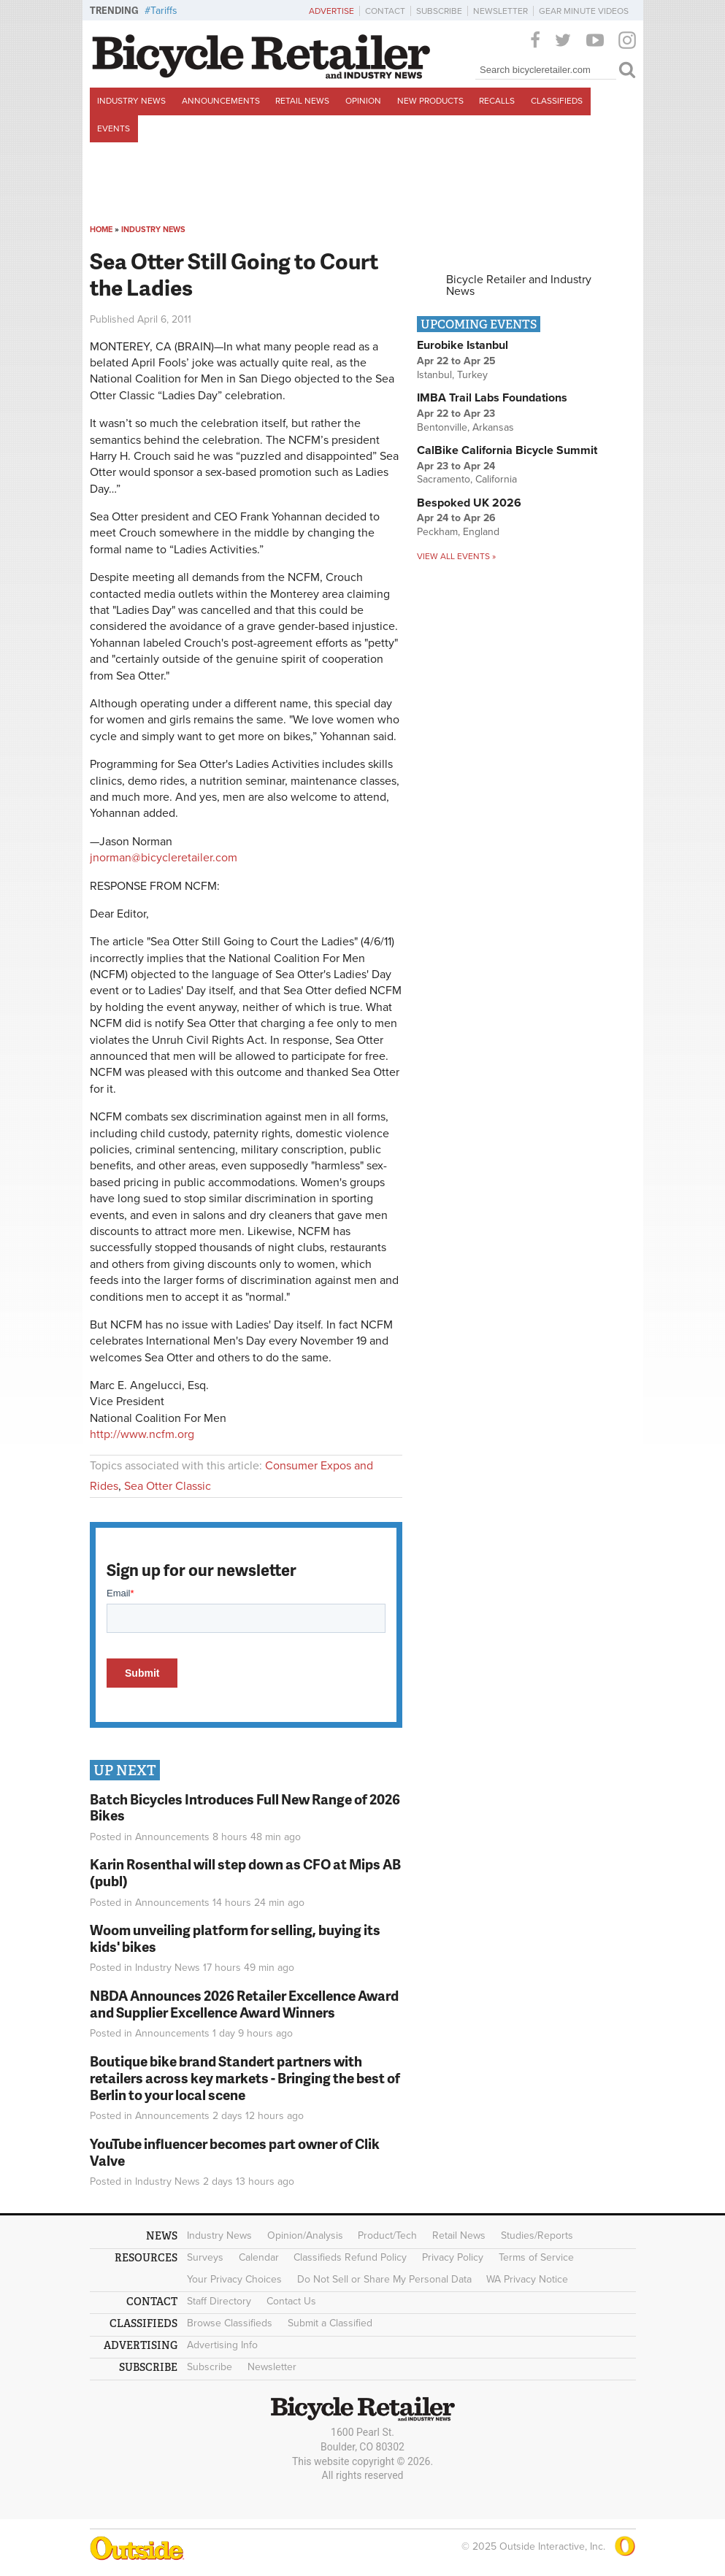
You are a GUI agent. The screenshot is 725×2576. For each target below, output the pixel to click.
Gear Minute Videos (584, 11)
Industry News (131, 101)
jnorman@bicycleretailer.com (163, 857)
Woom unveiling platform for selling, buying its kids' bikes (235, 1938)
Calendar (259, 2257)
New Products (430, 101)
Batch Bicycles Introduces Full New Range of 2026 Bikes (245, 1807)
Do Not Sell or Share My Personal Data (384, 2279)
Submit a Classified (330, 2323)
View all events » (456, 556)
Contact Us (291, 2301)
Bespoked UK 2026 (469, 503)
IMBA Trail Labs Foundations (492, 398)
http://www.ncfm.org (142, 1434)
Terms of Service (536, 2257)
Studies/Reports (537, 2235)
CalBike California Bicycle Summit (507, 450)
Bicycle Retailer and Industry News (518, 285)
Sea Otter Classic (167, 1486)
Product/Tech (387, 2235)
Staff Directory (219, 2301)
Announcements (221, 101)
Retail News (302, 101)
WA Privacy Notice (527, 2279)
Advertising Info (222, 2345)
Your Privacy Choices (234, 2279)
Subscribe (439, 11)
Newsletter (500, 11)
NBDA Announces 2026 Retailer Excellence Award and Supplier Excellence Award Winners (244, 2003)
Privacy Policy (452, 2257)
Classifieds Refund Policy (350, 2257)
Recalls (497, 101)
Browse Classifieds (229, 2323)
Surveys (205, 2257)
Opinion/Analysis (305, 2235)
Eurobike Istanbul (462, 345)
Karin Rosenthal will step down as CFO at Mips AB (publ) (245, 1872)
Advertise (331, 11)
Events (113, 128)
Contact (385, 11)
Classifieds (557, 101)
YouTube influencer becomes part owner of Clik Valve (235, 2152)
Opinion (363, 101)
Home (101, 229)
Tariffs (163, 10)
